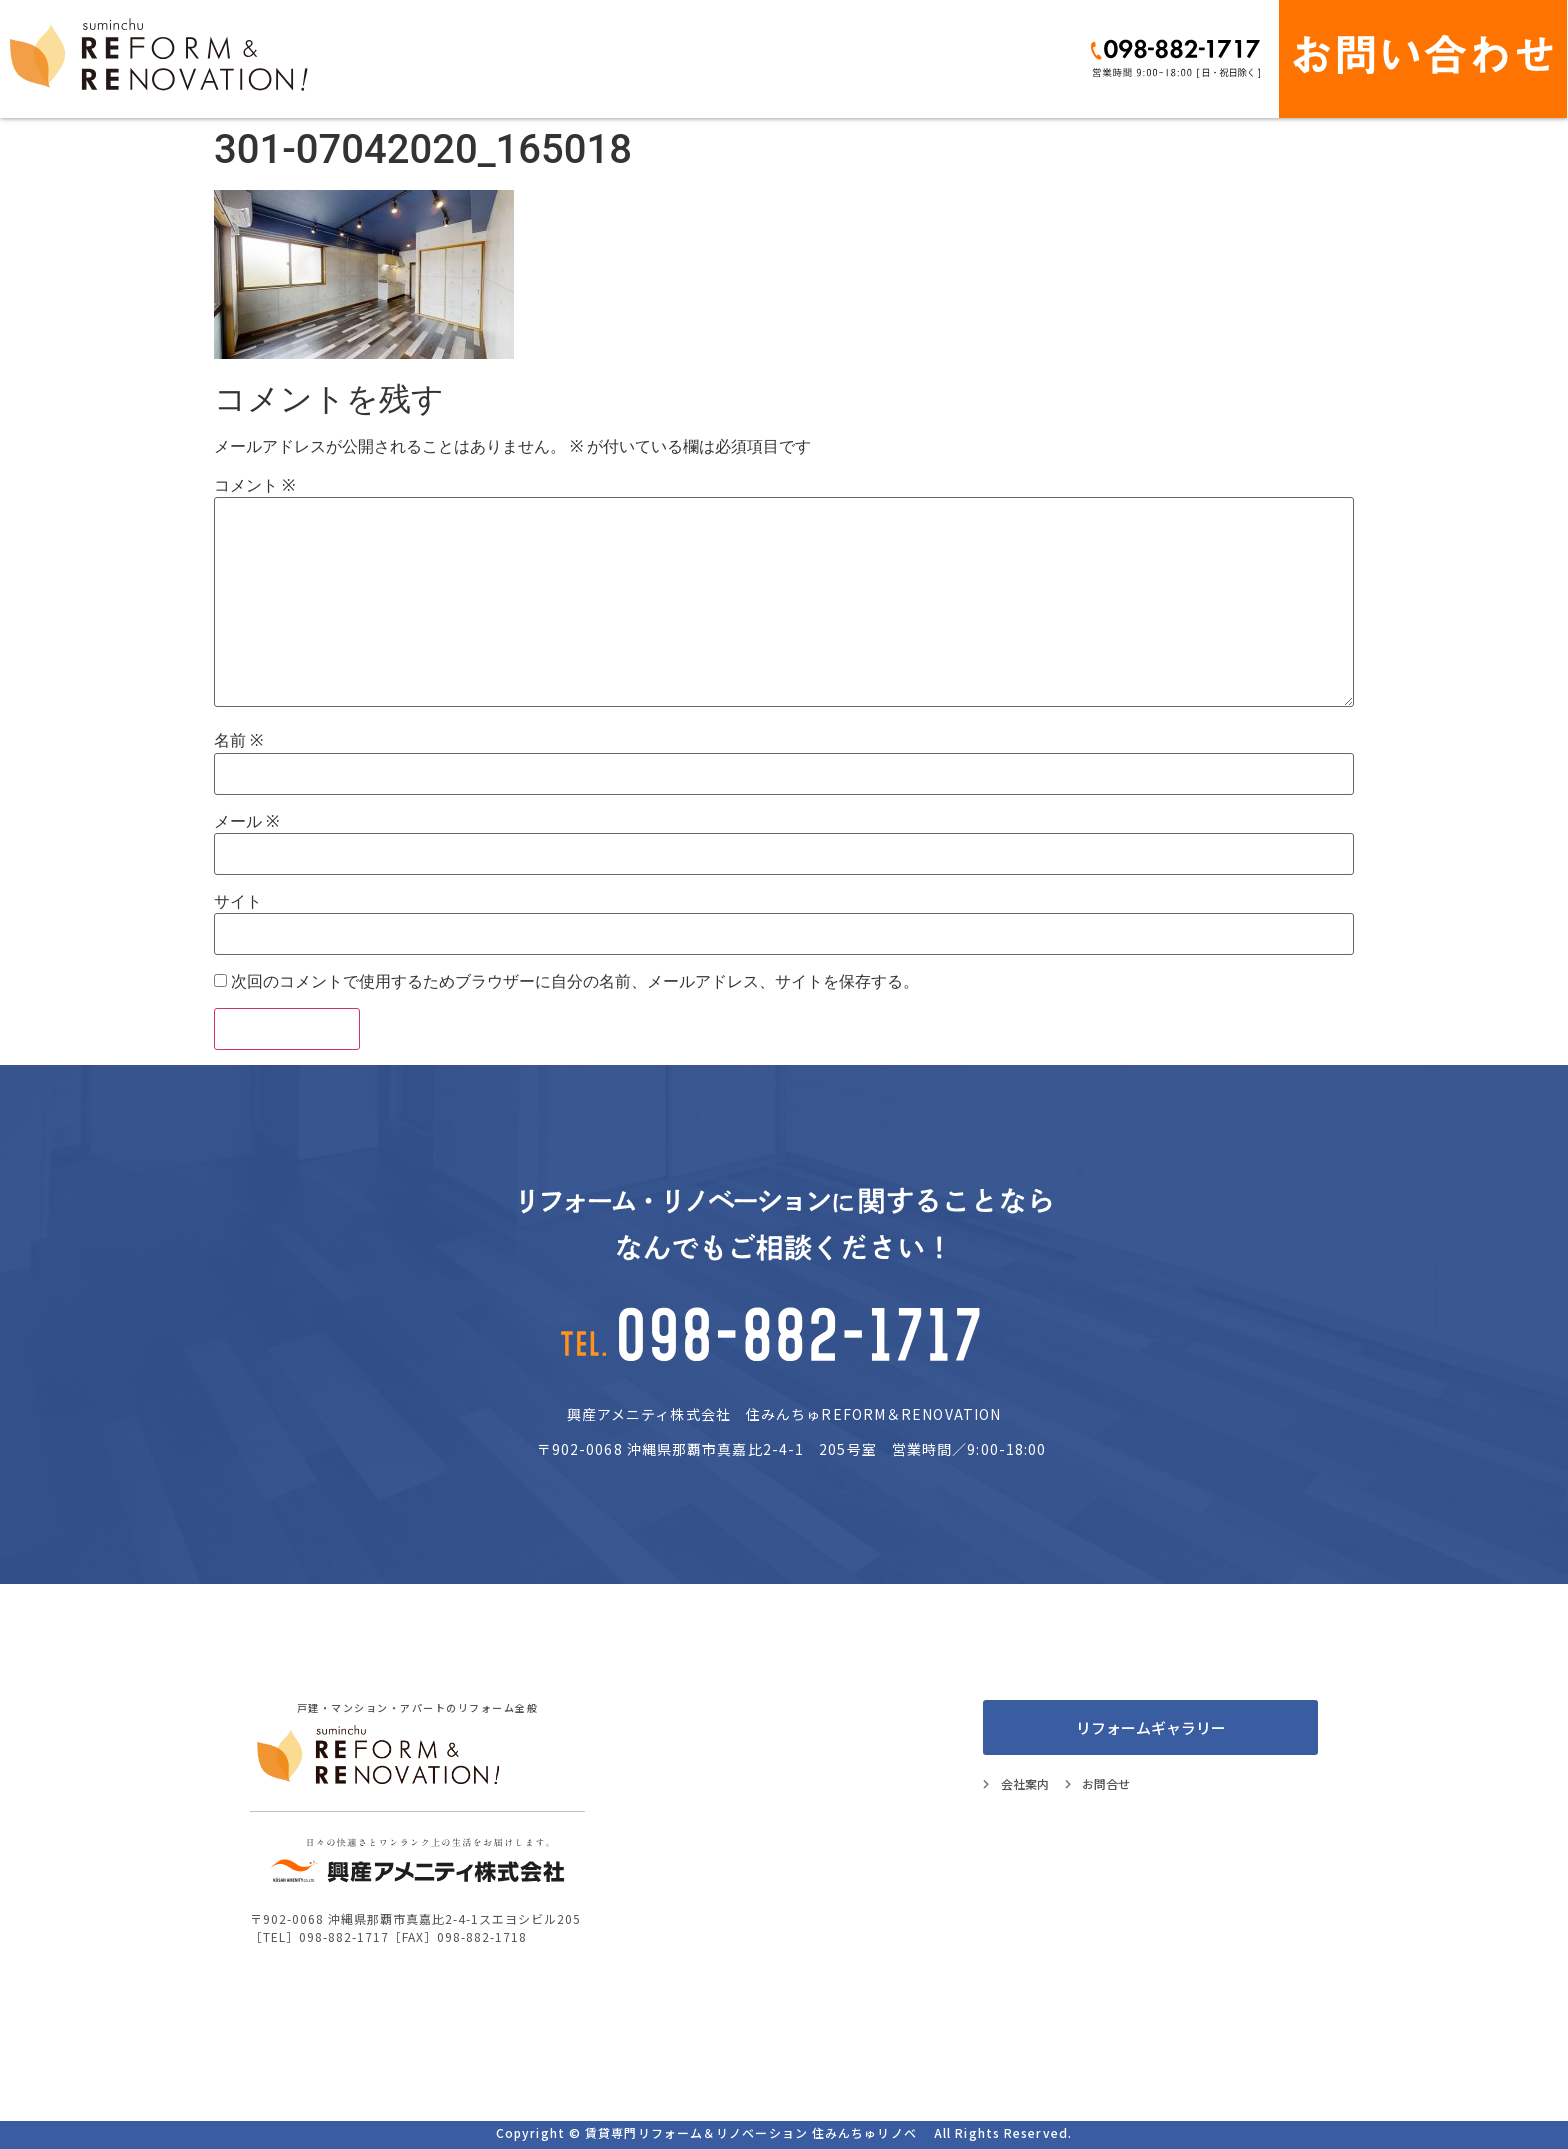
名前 (238, 741)
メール (246, 822)
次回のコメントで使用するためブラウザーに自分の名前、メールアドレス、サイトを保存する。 (575, 982)
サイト (238, 902)
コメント (254, 486)
